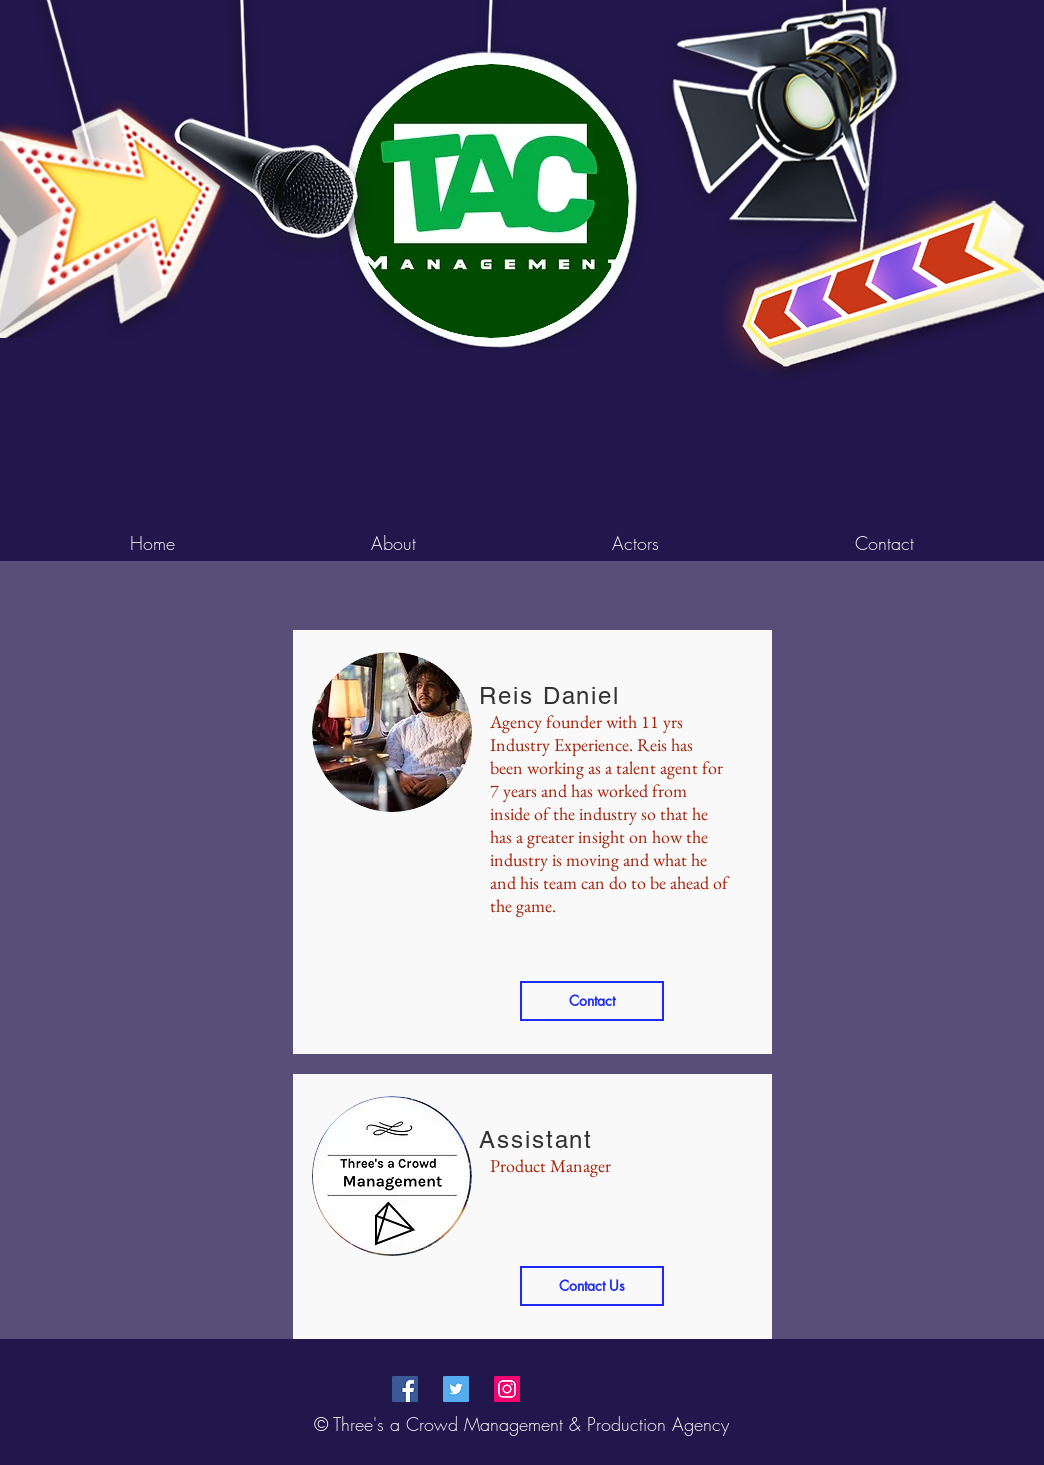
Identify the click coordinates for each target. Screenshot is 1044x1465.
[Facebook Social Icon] (405, 1389)
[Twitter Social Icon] (456, 1389)
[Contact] (592, 1001)
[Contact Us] (592, 1286)
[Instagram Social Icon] (507, 1389)
